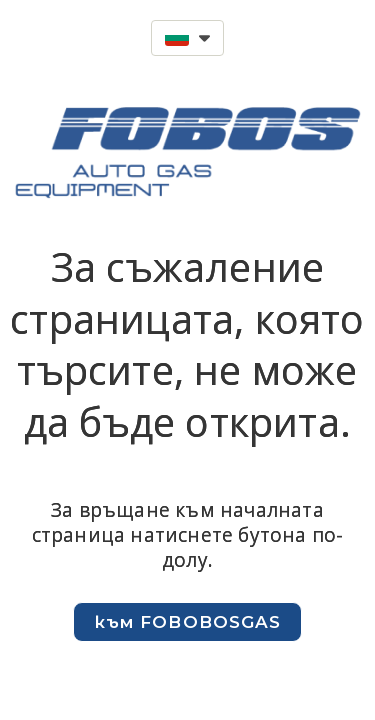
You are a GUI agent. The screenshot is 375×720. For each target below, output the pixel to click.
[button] (187, 38)
